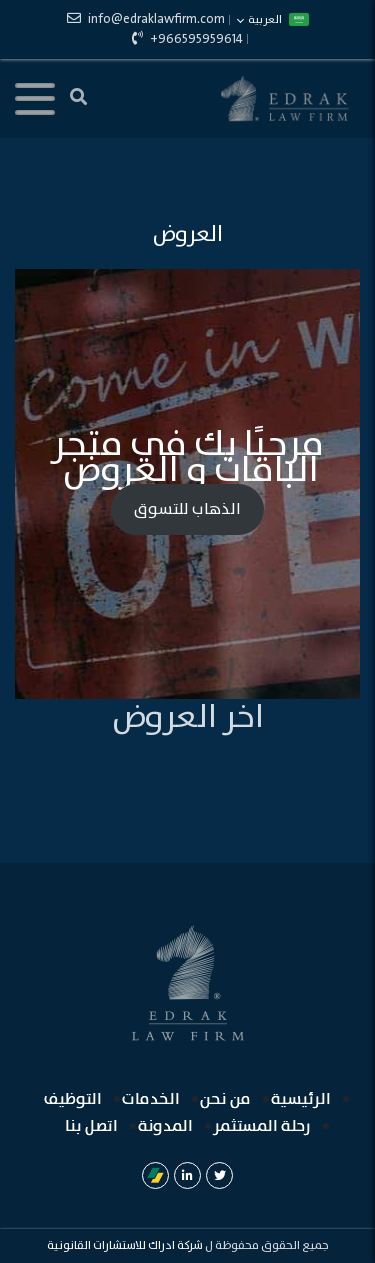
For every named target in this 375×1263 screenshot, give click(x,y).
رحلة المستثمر (262, 1126)
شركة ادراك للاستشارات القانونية (125, 1245)
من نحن (225, 1099)
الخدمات (151, 1099)
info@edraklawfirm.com (146, 20)
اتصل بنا (91, 1126)
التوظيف (73, 1099)
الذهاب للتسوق (187, 509)
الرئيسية (301, 1099)
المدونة (165, 1126)
